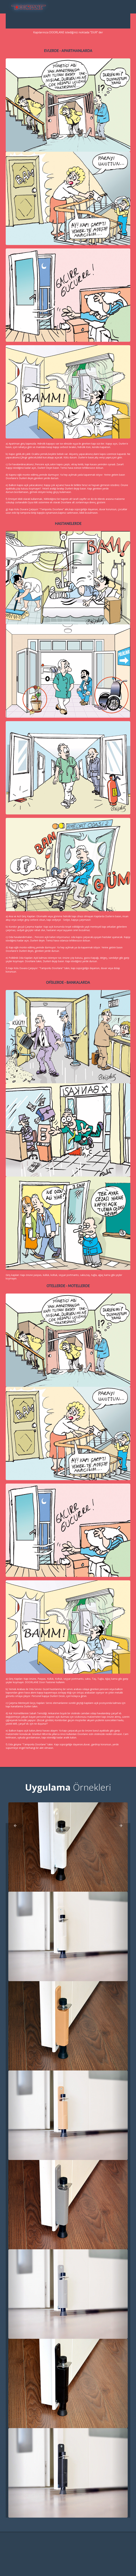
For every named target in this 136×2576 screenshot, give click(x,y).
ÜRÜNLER (13, 14)
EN (36, 24)
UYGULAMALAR (78, 14)
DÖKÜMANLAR (16, 24)
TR (29, 24)
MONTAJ (95, 14)
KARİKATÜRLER (30, 14)
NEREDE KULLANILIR (54, 14)
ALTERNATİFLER (113, 14)
